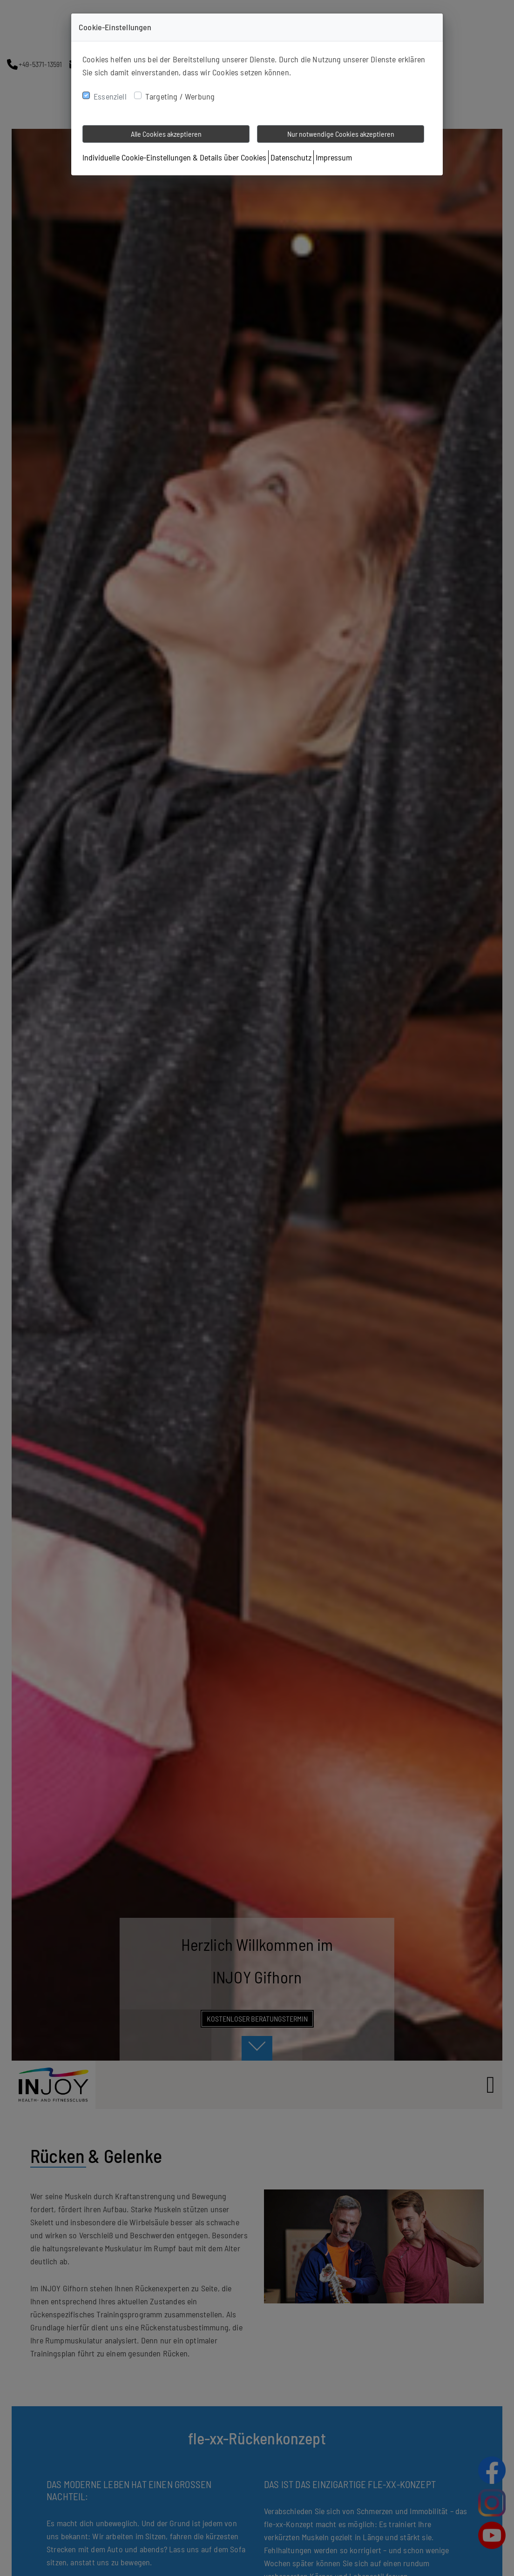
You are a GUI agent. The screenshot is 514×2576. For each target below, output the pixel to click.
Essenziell (110, 96)
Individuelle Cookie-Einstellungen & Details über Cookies (174, 157)
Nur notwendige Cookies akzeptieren (340, 133)
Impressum (334, 157)
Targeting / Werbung (180, 96)
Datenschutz (291, 157)
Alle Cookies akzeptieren (166, 133)
